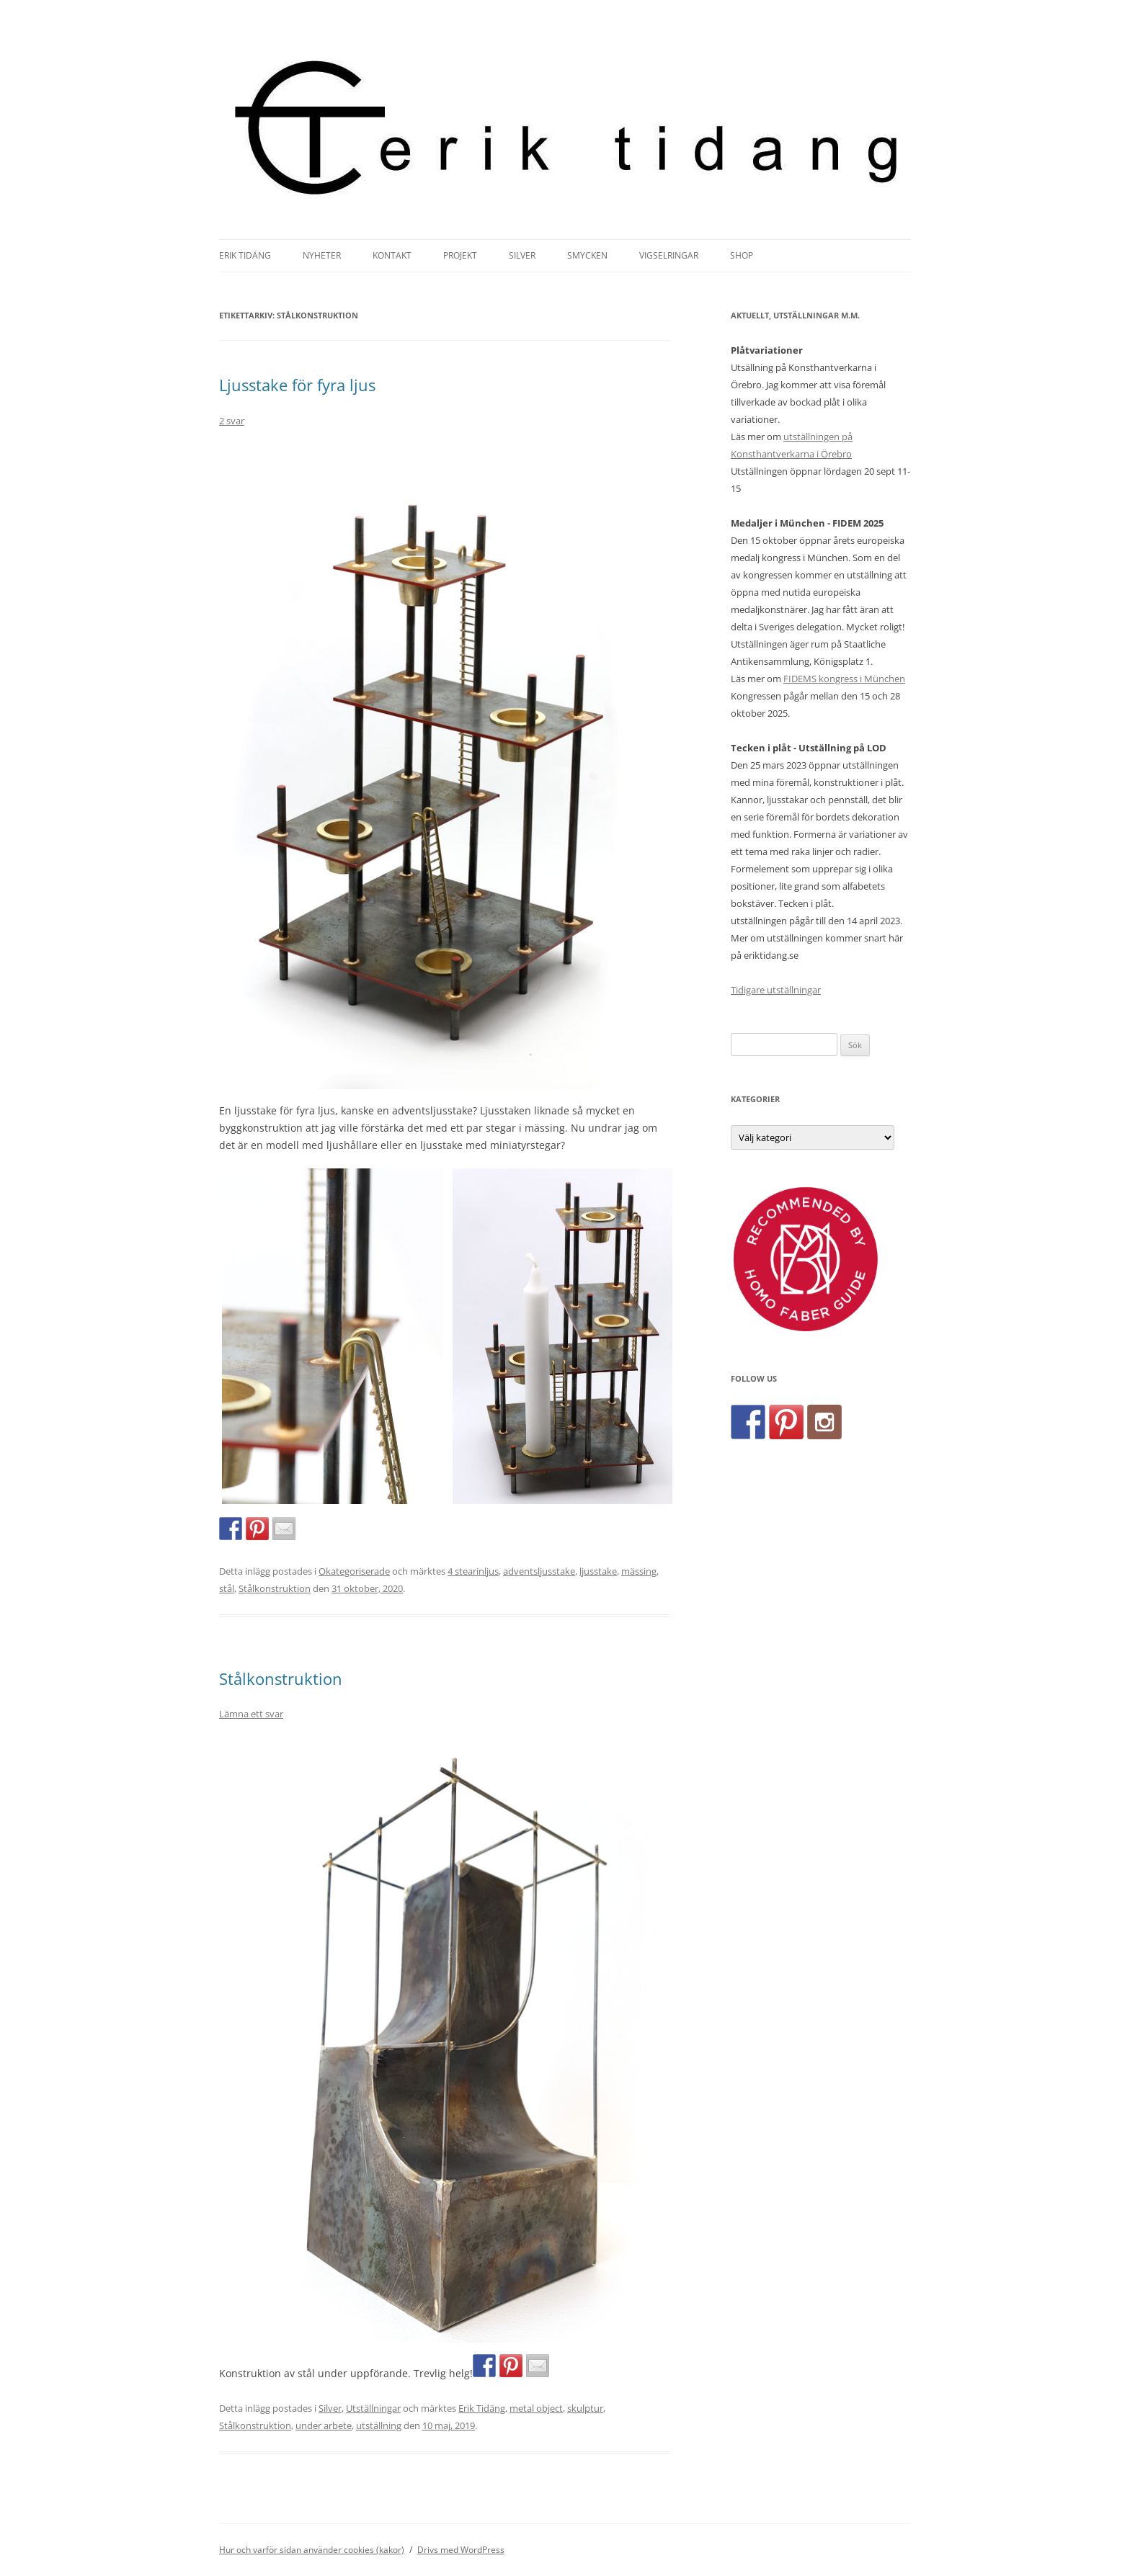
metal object (536, 2408)
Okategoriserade (354, 1571)
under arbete (323, 2425)
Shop (741, 255)
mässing (639, 1571)
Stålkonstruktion (275, 1588)
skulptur (585, 2408)
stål (226, 1588)
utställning (378, 2425)
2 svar (231, 420)
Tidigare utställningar (776, 989)
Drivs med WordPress (460, 2550)
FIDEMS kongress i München (844, 678)
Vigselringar (668, 255)
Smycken (587, 255)
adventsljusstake (539, 1571)
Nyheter (322, 255)
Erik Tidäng (245, 255)
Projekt (460, 255)
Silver (522, 255)
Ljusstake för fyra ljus (297, 384)
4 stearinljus (473, 1571)
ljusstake (598, 1571)
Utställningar (373, 2408)
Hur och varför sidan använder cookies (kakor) (311, 2550)
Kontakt (392, 255)
